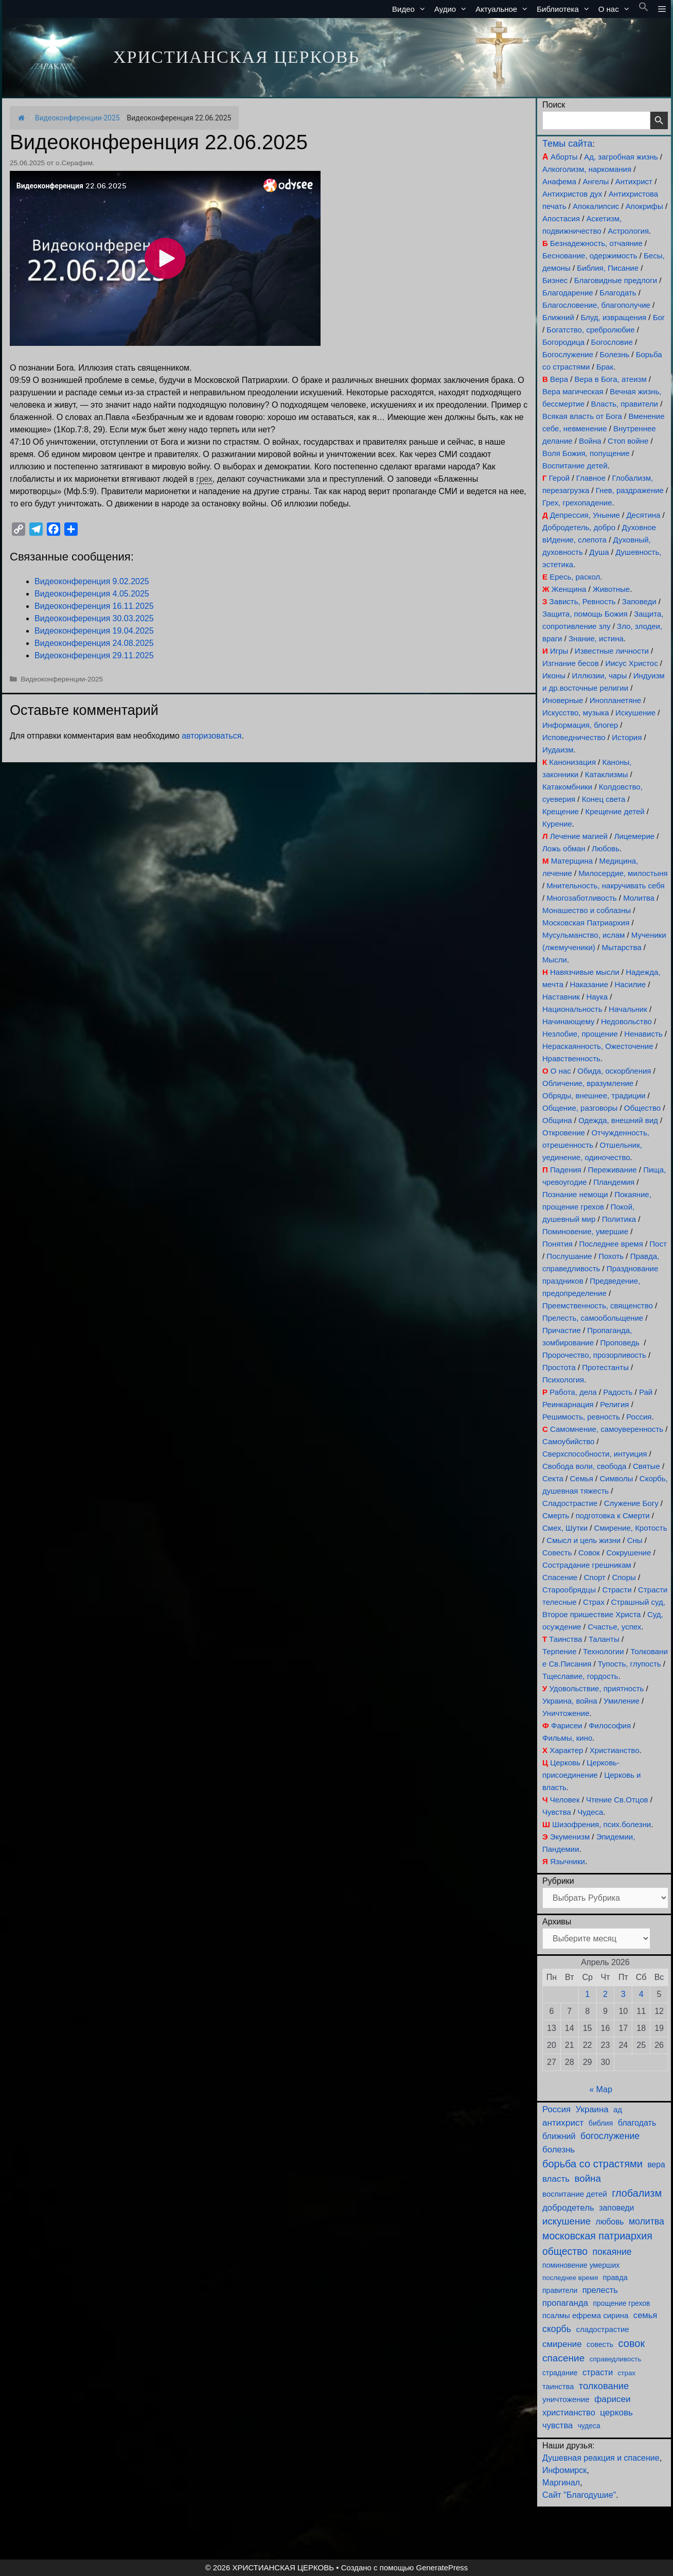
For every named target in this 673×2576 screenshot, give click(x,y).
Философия (610, 1725)
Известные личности (612, 650)
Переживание (612, 1169)
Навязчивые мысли (584, 972)
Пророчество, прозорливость (594, 1355)
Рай (645, 1392)
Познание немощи (575, 1194)
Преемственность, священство (597, 1305)
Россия (638, 1416)
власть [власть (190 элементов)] (556, 2179)
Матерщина (572, 860)
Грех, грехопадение (577, 502)
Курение (557, 823)
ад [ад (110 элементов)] (617, 2110)
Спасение (559, 1577)
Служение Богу (631, 1503)
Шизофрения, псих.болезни (601, 1824)
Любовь (605, 848)
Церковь (565, 1762)
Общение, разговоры (579, 1107)
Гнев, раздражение (630, 490)
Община (557, 1120)
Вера (559, 379)
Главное (591, 478)
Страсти (616, 1589)
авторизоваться (211, 735)
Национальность (572, 1009)
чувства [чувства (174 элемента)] (557, 2425)
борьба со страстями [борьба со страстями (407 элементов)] (592, 2163)
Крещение (560, 811)
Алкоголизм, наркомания (586, 169)
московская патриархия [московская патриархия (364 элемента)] (597, 2235)
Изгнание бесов (570, 663)
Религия (614, 1404)
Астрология (628, 230)
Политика (619, 1219)
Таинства (565, 1639)
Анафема (559, 181)
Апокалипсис (596, 206)
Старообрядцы (569, 1589)
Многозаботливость (581, 897)
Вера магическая (573, 391)
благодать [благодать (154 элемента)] (637, 2122)
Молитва (638, 897)
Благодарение (567, 292)
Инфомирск (564, 2470)
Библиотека (565, 9)
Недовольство (626, 1021)
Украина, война (569, 1700)
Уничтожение (566, 1713)
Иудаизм (557, 749)
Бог (659, 317)
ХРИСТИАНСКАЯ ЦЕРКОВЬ (236, 56)
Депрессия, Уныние (585, 515)
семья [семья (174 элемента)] (645, 2315)
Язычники (567, 1861)
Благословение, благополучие (596, 305)
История (627, 737)
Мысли (554, 959)
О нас (616, 9)
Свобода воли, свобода (584, 1466)
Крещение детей (614, 811)
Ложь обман (564, 848)
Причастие (561, 1330)
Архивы (556, 1921)
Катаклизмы (606, 774)
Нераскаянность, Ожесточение (597, 1046)
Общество (642, 1107)
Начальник (628, 1009)
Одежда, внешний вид (618, 1120)
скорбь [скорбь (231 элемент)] (556, 2329)
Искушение (635, 712)
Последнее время (611, 1243)
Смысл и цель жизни (583, 1540)
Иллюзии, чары (599, 675)
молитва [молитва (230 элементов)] (646, 2221)
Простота (559, 1367)
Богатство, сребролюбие (590, 329)
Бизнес (555, 280)
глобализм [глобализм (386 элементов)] (637, 2193)
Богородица (563, 342)
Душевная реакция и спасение (601, 2458)
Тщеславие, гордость (580, 1676)
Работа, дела (573, 1392)
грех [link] (204, 479)
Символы (616, 1478)
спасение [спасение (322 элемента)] (563, 2358)
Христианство (615, 1750)
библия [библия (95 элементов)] (601, 2123)
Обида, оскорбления (614, 1070)
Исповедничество (574, 737)
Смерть (555, 1515)
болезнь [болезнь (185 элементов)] (558, 2149)
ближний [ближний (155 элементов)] (559, 2136)
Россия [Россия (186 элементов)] (556, 2109)
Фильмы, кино (567, 1737)
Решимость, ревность (581, 1416)
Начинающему (568, 1021)
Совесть (557, 1552)
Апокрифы (644, 206)
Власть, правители (624, 403)
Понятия (557, 1243)
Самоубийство (568, 1441)
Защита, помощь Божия (585, 613)
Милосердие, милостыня (622, 873)
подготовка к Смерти (613, 1515)
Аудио (452, 9)
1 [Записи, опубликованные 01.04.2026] (587, 1994)
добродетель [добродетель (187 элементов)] (568, 2208)
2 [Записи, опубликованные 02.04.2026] (605, 1994)
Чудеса (590, 1812)
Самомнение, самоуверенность (606, 1429)
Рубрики (558, 1881)
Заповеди (639, 601)
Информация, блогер (580, 725)
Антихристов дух (572, 193)
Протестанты (605, 1367)
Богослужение (567, 354)
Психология (563, 1379)
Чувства (556, 1812)
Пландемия (613, 1182)
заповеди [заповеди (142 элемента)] (616, 2207)
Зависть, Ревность (583, 601)
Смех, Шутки (565, 1527)
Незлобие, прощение (580, 1033)
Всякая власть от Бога (582, 416)
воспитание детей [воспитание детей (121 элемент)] (574, 2193)
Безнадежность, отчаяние (596, 243)
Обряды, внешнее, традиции (593, 1095)
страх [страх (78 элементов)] (626, 2373)
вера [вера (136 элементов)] (656, 2164)
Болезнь (615, 354)
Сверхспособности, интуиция (594, 1453)
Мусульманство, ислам (583, 935)
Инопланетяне (615, 700)
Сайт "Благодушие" (579, 2495)
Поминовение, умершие (585, 1231)
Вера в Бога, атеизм (611, 379)
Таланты (604, 1639)
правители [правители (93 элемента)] (559, 2290)
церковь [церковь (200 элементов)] (616, 2412)
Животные (611, 589)
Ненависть (643, 1033)
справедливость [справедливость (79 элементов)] (615, 2359)
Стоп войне (628, 440)
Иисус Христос (631, 663)
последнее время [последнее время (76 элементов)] (570, 2278)
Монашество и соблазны (586, 910)
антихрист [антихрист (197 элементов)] (562, 2123)
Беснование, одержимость (589, 255)
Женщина (569, 589)
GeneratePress (442, 2567)
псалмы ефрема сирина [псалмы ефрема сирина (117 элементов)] (585, 2315)
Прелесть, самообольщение (592, 1317)
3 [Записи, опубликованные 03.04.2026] (623, 1994)
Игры (559, 650)
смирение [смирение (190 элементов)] (562, 2344)
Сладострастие (569, 1503)
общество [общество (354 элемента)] (565, 2251)
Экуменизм (570, 1836)
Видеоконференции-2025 (77, 118)
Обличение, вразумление (587, 1083)
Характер (566, 1750)
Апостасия (561, 218)
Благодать (617, 292)
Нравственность (571, 1058)
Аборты (564, 156)
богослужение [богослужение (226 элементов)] (610, 2136)
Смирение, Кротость (630, 1527)
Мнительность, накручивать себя (605, 885)
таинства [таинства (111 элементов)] (558, 2386)
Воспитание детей (575, 465)
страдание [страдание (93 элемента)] (560, 2373)
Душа (599, 552)
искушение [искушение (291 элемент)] (566, 2221)
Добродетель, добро (578, 527)
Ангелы (596, 181)
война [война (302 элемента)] (587, 2178)
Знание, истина (596, 638)
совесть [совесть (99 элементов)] (600, 2344)
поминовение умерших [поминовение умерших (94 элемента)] (580, 2265)
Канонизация (572, 762)
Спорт (595, 1577)
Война (590, 440)
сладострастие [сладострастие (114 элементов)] (602, 2329)
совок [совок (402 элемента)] (631, 2343)
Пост (658, 1243)
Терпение (559, 1651)
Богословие (612, 342)
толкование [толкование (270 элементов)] (604, 2385)
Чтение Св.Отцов (617, 1799)
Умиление (622, 1700)
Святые (646, 1466)
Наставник (561, 996)
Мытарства (621, 947)
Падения (565, 1169)
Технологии (603, 1651)
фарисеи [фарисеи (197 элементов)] (612, 2399)
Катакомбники (567, 786)
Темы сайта (567, 143)
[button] (643, 9)
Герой (559, 478)
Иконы (553, 675)
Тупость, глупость (629, 1663)
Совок (589, 1552)
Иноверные (562, 700)
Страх (594, 1602)
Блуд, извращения (613, 317)
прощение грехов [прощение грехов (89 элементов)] (621, 2303)
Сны (635, 1540)
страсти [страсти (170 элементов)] (597, 2372)
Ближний (558, 317)
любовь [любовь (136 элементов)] (610, 2221)
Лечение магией (579, 836)
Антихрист (633, 181)
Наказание (589, 984)
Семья (581, 1478)
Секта (552, 1478)
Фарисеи (566, 1725)
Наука (597, 996)
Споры (623, 1577)
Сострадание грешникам (586, 1565)
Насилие (630, 984)
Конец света (604, 799)
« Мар (600, 2089)
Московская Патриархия (585, 922)
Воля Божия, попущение (586, 453)
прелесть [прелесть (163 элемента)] (600, 2289)
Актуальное (504, 9)
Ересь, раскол (575, 576)
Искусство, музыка (575, 712)
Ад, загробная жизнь (621, 156)
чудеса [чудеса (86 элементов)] (589, 2426)
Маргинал (561, 2482)
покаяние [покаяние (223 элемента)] (612, 2252)
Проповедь (620, 1342)
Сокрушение (628, 1552)
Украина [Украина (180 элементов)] (592, 2109)
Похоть (611, 1256)
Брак (604, 366)
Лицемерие (634, 836)
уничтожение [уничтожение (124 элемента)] (566, 2399)
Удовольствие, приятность (597, 1688)
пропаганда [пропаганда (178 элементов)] (565, 2303)
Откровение (563, 1132)
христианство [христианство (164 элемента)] (568, 2412)
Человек (565, 1799)
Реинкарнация (568, 1404)
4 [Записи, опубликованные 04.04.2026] (641, 1994)
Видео (411, 9)
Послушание (569, 1256)
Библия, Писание (608, 268)
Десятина (643, 515)
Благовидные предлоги (615, 280)
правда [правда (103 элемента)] (615, 2277)
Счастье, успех (614, 1626)
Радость (617, 1392)
